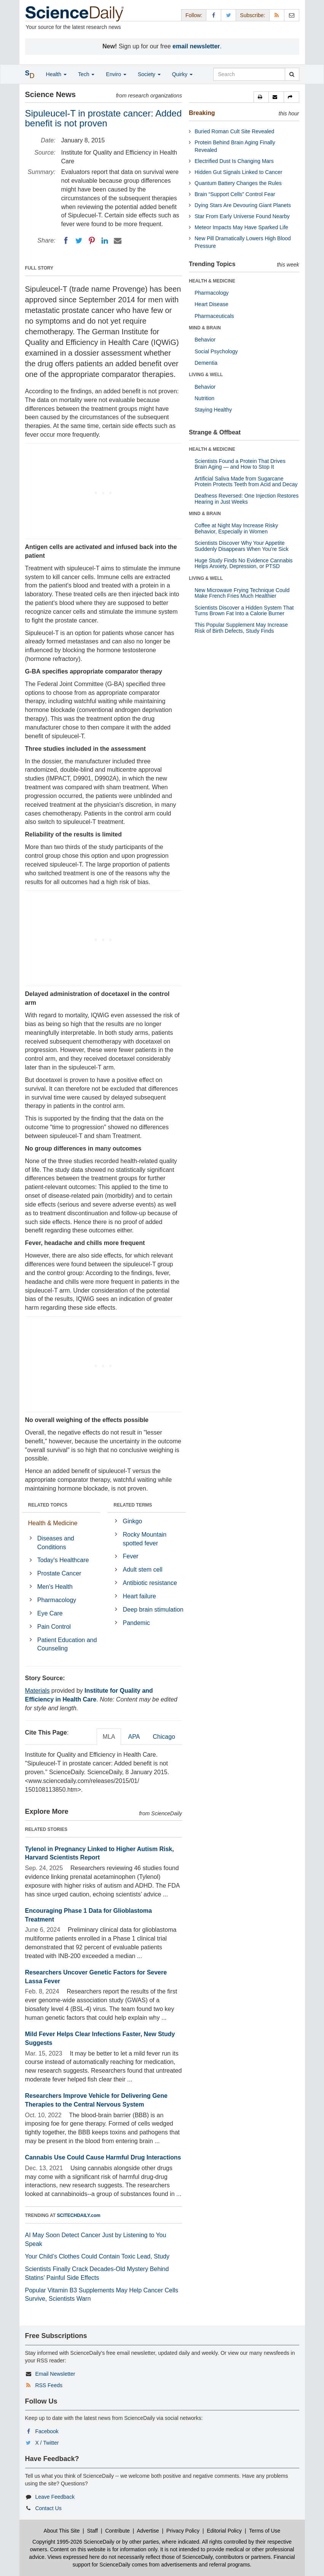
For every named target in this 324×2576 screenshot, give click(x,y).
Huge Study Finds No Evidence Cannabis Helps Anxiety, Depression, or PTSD (244, 563)
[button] (261, 97)
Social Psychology (216, 351)
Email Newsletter (55, 2374)
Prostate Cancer (59, 1573)
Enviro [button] (116, 74)
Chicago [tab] (164, 1736)
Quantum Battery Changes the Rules (238, 183)
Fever (131, 1556)
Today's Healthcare (63, 1560)
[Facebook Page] (213, 15)
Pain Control (54, 1626)
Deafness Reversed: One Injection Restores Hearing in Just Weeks (246, 498)
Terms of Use (264, 2531)
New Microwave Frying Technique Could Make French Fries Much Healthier (242, 593)
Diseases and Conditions (55, 1542)
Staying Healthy (213, 410)
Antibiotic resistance (150, 1583)
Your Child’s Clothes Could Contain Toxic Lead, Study (97, 2256)
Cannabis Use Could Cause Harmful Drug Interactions (103, 2157)
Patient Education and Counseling (67, 1644)
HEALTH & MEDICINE (212, 281)
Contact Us (48, 2508)
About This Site (62, 2531)
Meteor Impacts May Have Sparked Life (241, 227)
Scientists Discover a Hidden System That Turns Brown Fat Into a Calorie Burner (244, 610)
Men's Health (55, 1586)
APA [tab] (134, 1736)
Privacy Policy (183, 2531)
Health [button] (56, 74)
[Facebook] (65, 240)
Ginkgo (132, 1521)
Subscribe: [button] (252, 15)
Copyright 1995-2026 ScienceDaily (73, 2542)
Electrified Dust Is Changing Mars (234, 161)
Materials (37, 1690)
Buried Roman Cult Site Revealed (234, 131)
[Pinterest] (91, 240)
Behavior (205, 340)
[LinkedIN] (104, 240)
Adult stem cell (143, 1569)
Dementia (206, 363)
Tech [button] (86, 74)
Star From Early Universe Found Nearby (242, 216)
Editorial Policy (224, 2531)
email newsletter (196, 46)
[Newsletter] (291, 15)
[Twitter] (78, 240)
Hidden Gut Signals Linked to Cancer (238, 172)
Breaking (202, 113)
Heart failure (139, 1596)
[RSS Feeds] (276, 15)
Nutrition (204, 398)
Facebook (46, 2431)
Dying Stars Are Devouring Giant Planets (243, 205)
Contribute (117, 2531)
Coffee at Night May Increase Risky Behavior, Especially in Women (236, 528)
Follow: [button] (193, 15)
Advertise (148, 2531)
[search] (291, 74)
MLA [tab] (109, 1736)
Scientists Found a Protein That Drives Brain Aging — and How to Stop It (240, 464)
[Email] (117, 240)
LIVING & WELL (206, 374)
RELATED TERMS (132, 1505)
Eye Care (50, 1613)
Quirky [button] (182, 74)
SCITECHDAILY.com (79, 2215)
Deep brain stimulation (153, 1609)
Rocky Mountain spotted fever (145, 1539)
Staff (92, 2531)
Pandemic (136, 1623)
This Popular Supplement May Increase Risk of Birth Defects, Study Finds (241, 628)
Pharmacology (56, 1600)
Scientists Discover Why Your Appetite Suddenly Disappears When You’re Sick (242, 546)
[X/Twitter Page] (228, 15)
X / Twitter (47, 2443)
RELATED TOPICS (48, 1505)
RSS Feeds (48, 2385)
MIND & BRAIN (205, 327)
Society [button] (149, 74)
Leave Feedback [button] (55, 2497)
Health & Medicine (53, 1523)
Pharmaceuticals (214, 316)
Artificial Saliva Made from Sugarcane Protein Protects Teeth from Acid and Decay (246, 481)
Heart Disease (211, 304)
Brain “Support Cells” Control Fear (235, 194)
